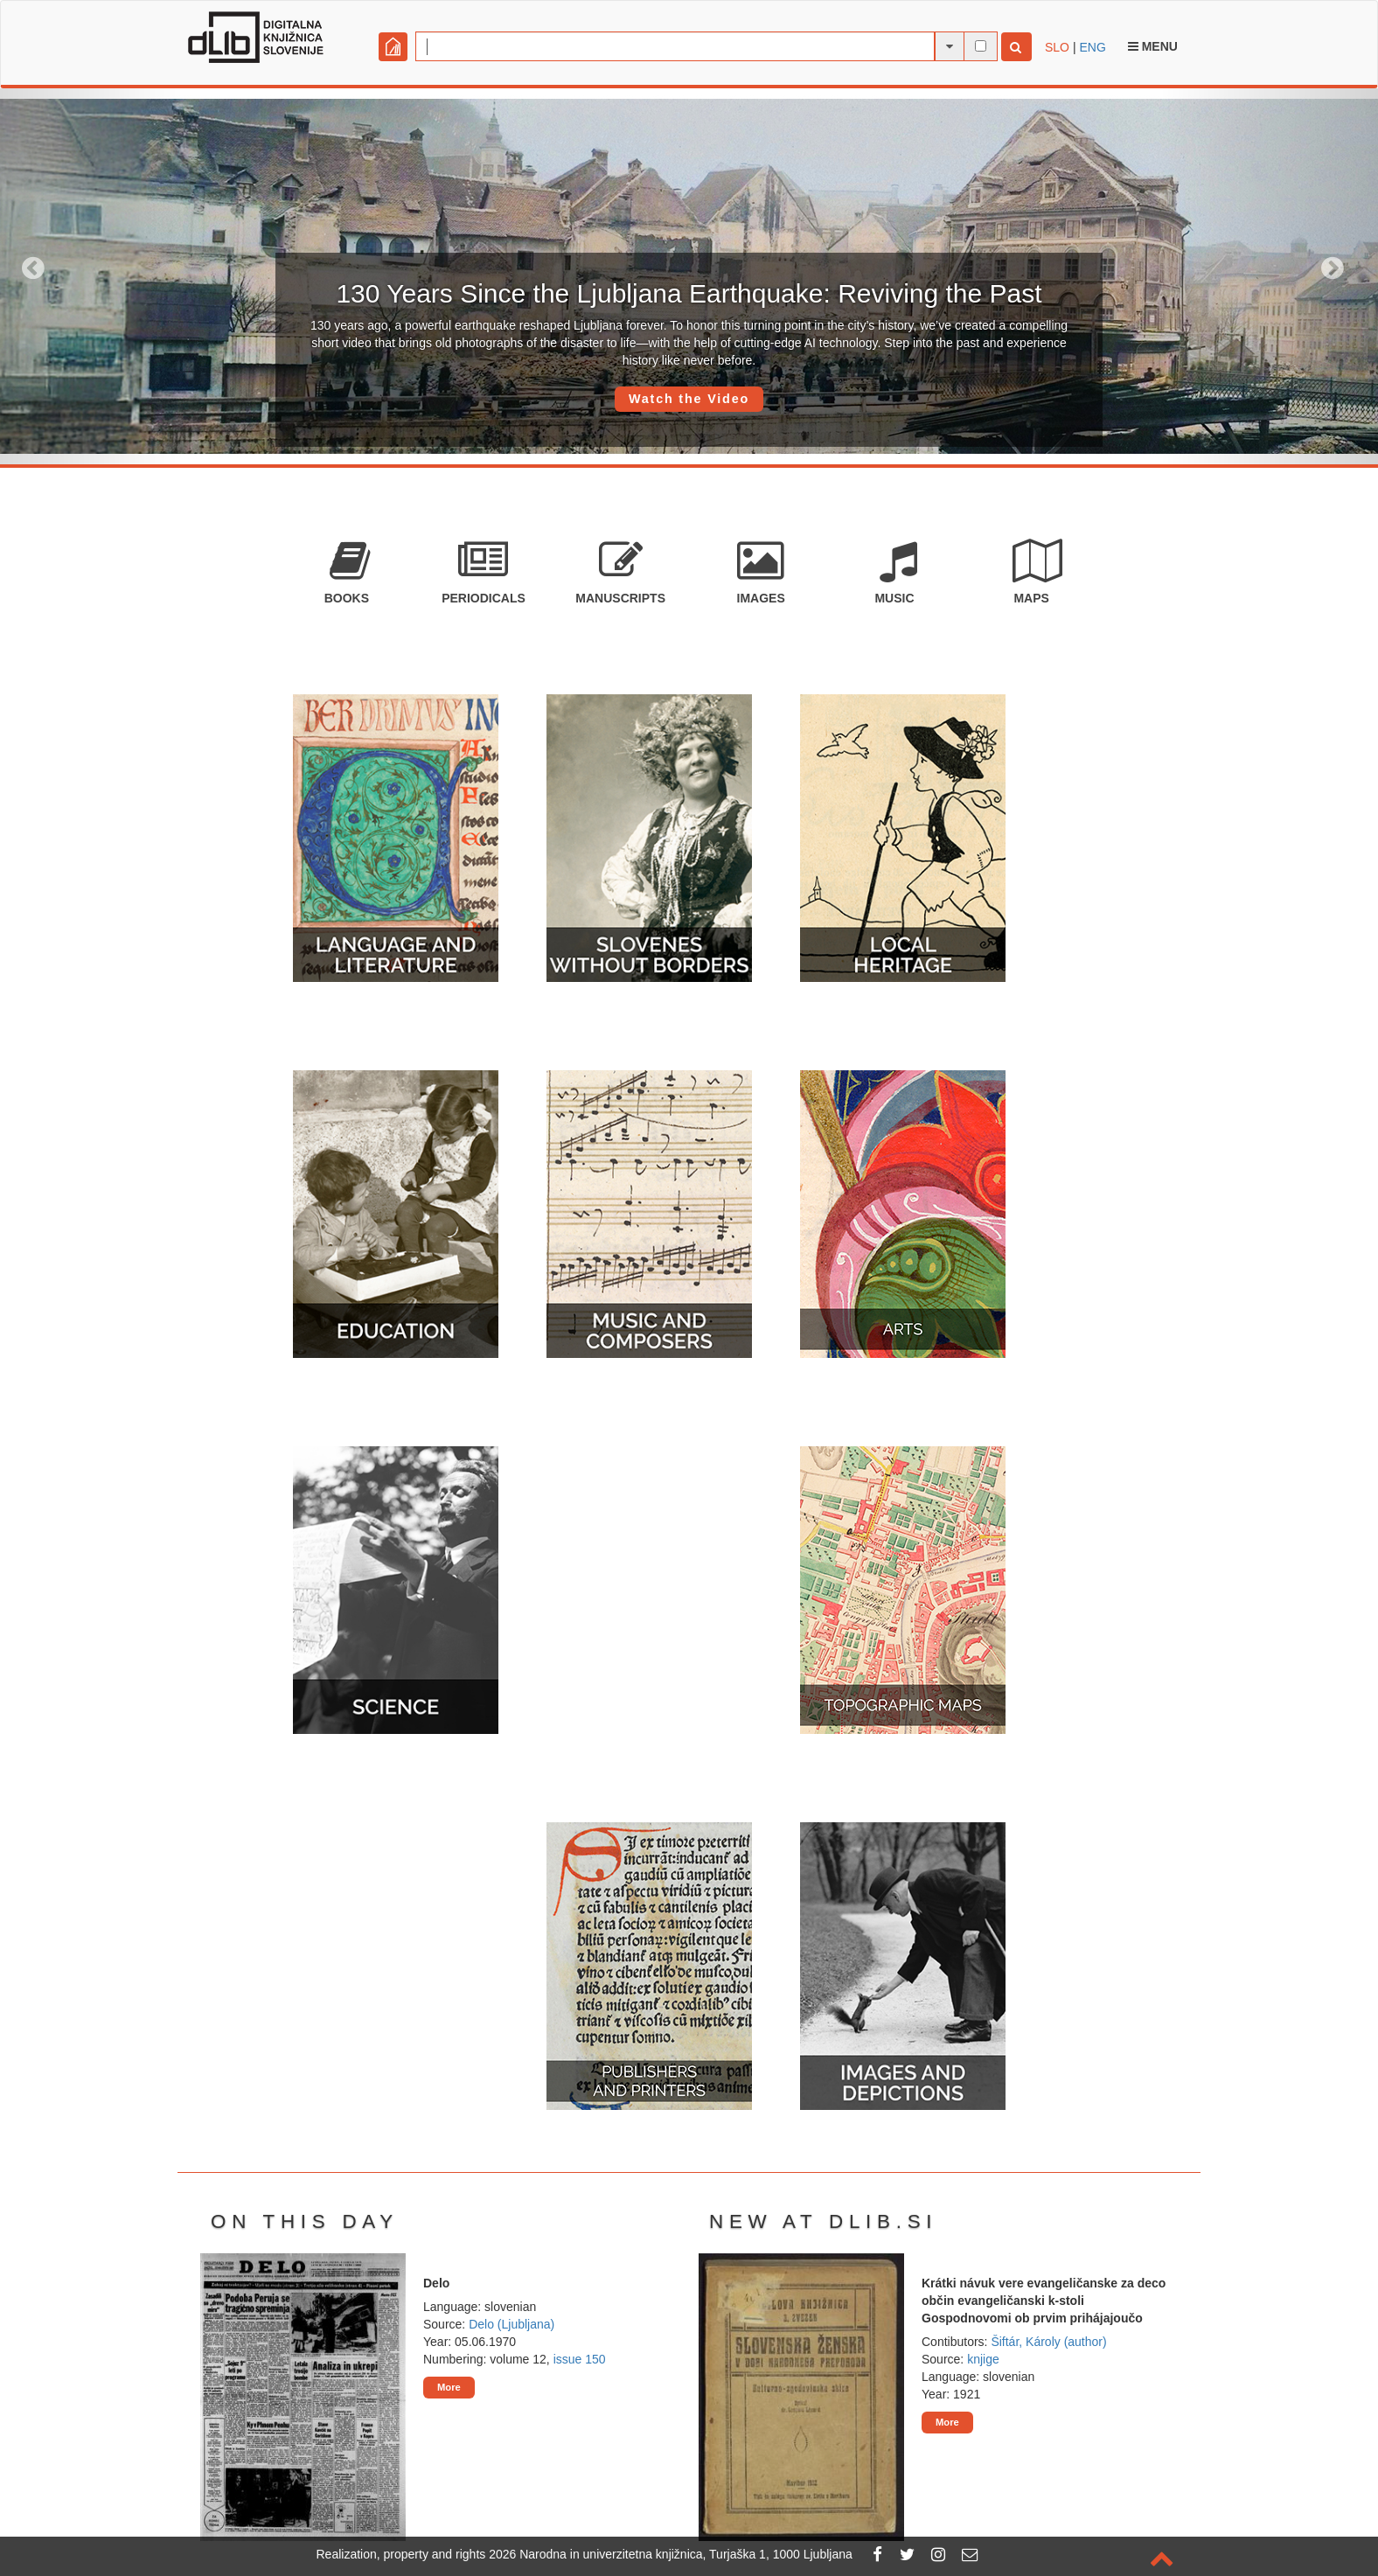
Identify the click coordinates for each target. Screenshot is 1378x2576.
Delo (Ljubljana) (511, 2324)
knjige (983, 2359)
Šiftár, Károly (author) (1048, 2342)
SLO (1057, 47)
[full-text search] (980, 46)
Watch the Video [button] (689, 399)
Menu (1153, 46)
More (449, 2387)
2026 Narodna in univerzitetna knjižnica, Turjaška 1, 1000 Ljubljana (671, 2554)
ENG (1092, 47)
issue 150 (579, 2359)
